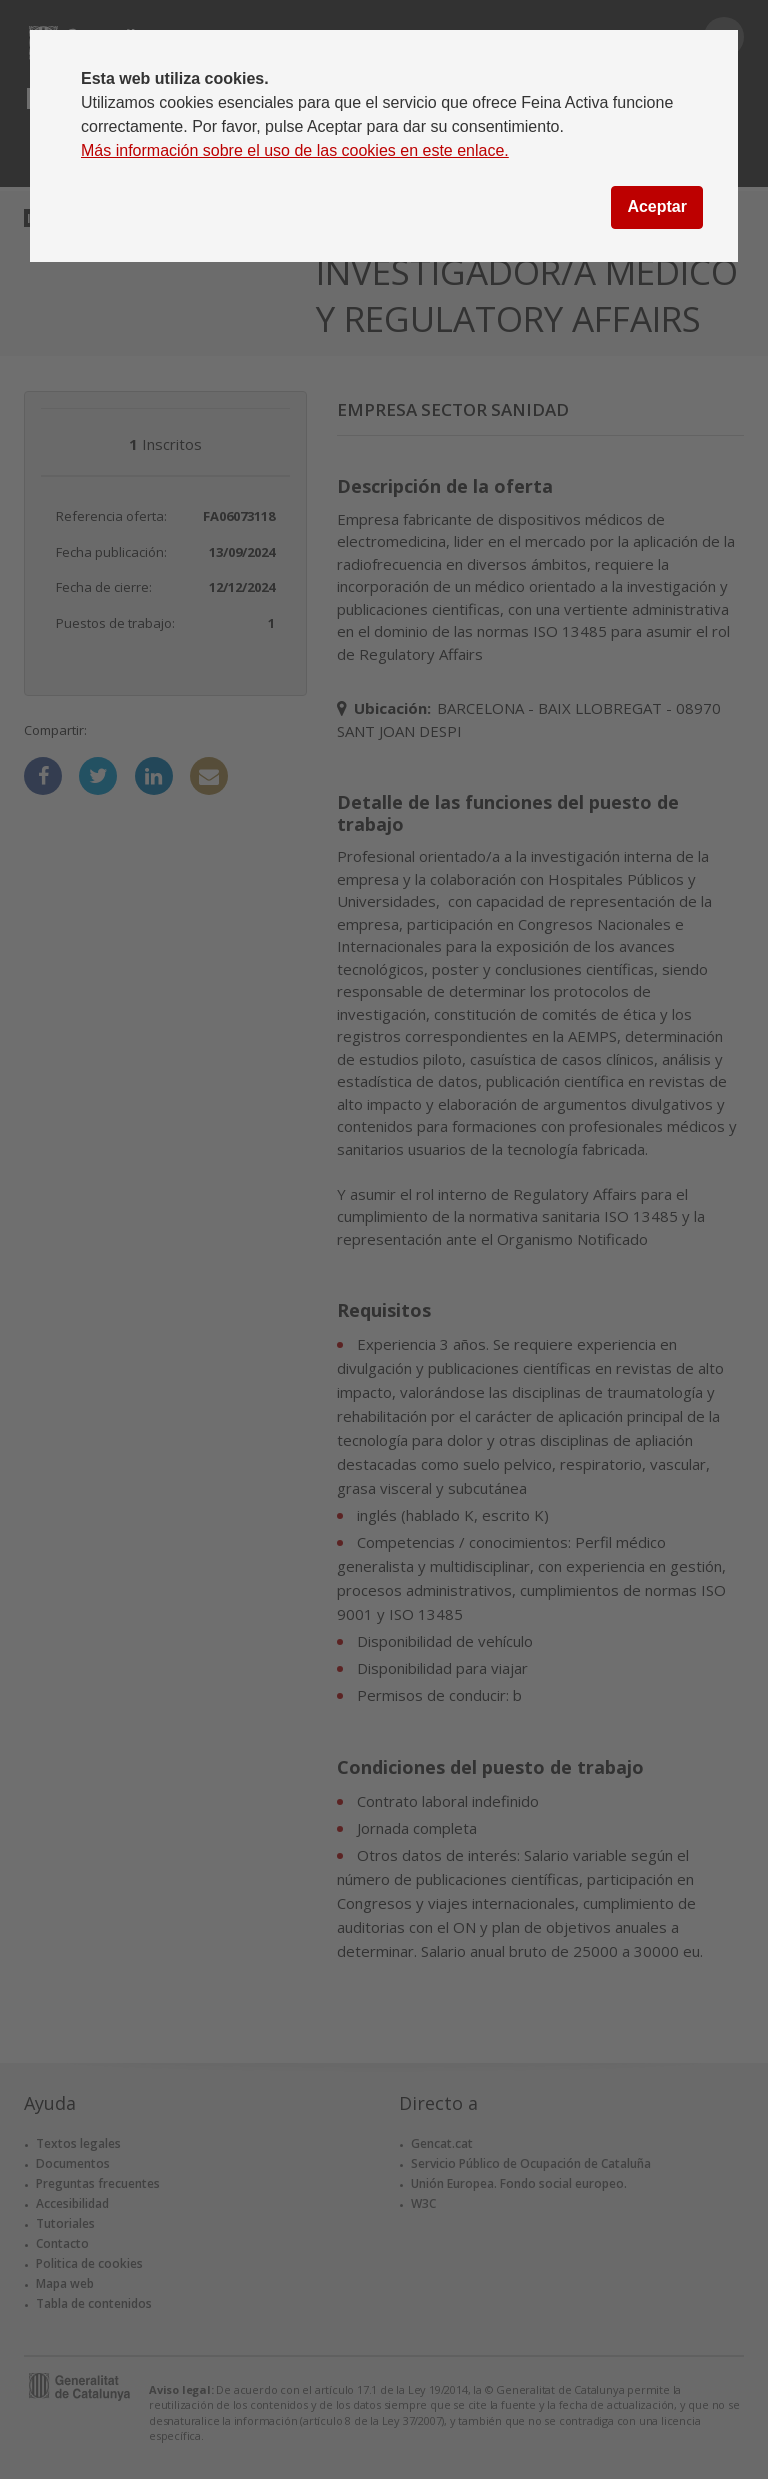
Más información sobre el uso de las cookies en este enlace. (295, 150)
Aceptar (657, 206)
